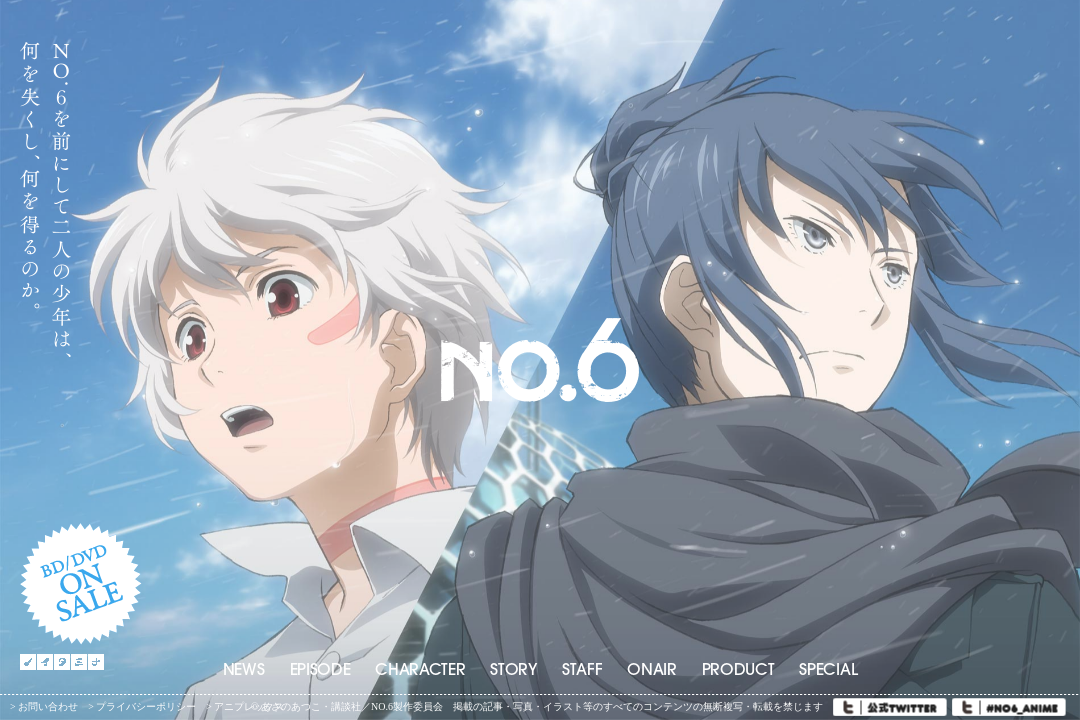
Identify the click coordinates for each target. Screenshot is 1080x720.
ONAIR (651, 671)
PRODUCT (738, 671)
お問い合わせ (48, 706)
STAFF (582, 671)
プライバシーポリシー (146, 706)
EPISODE (320, 671)
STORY (513, 671)
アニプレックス (249, 706)
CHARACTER (420, 671)
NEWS (244, 671)
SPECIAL (828, 671)
